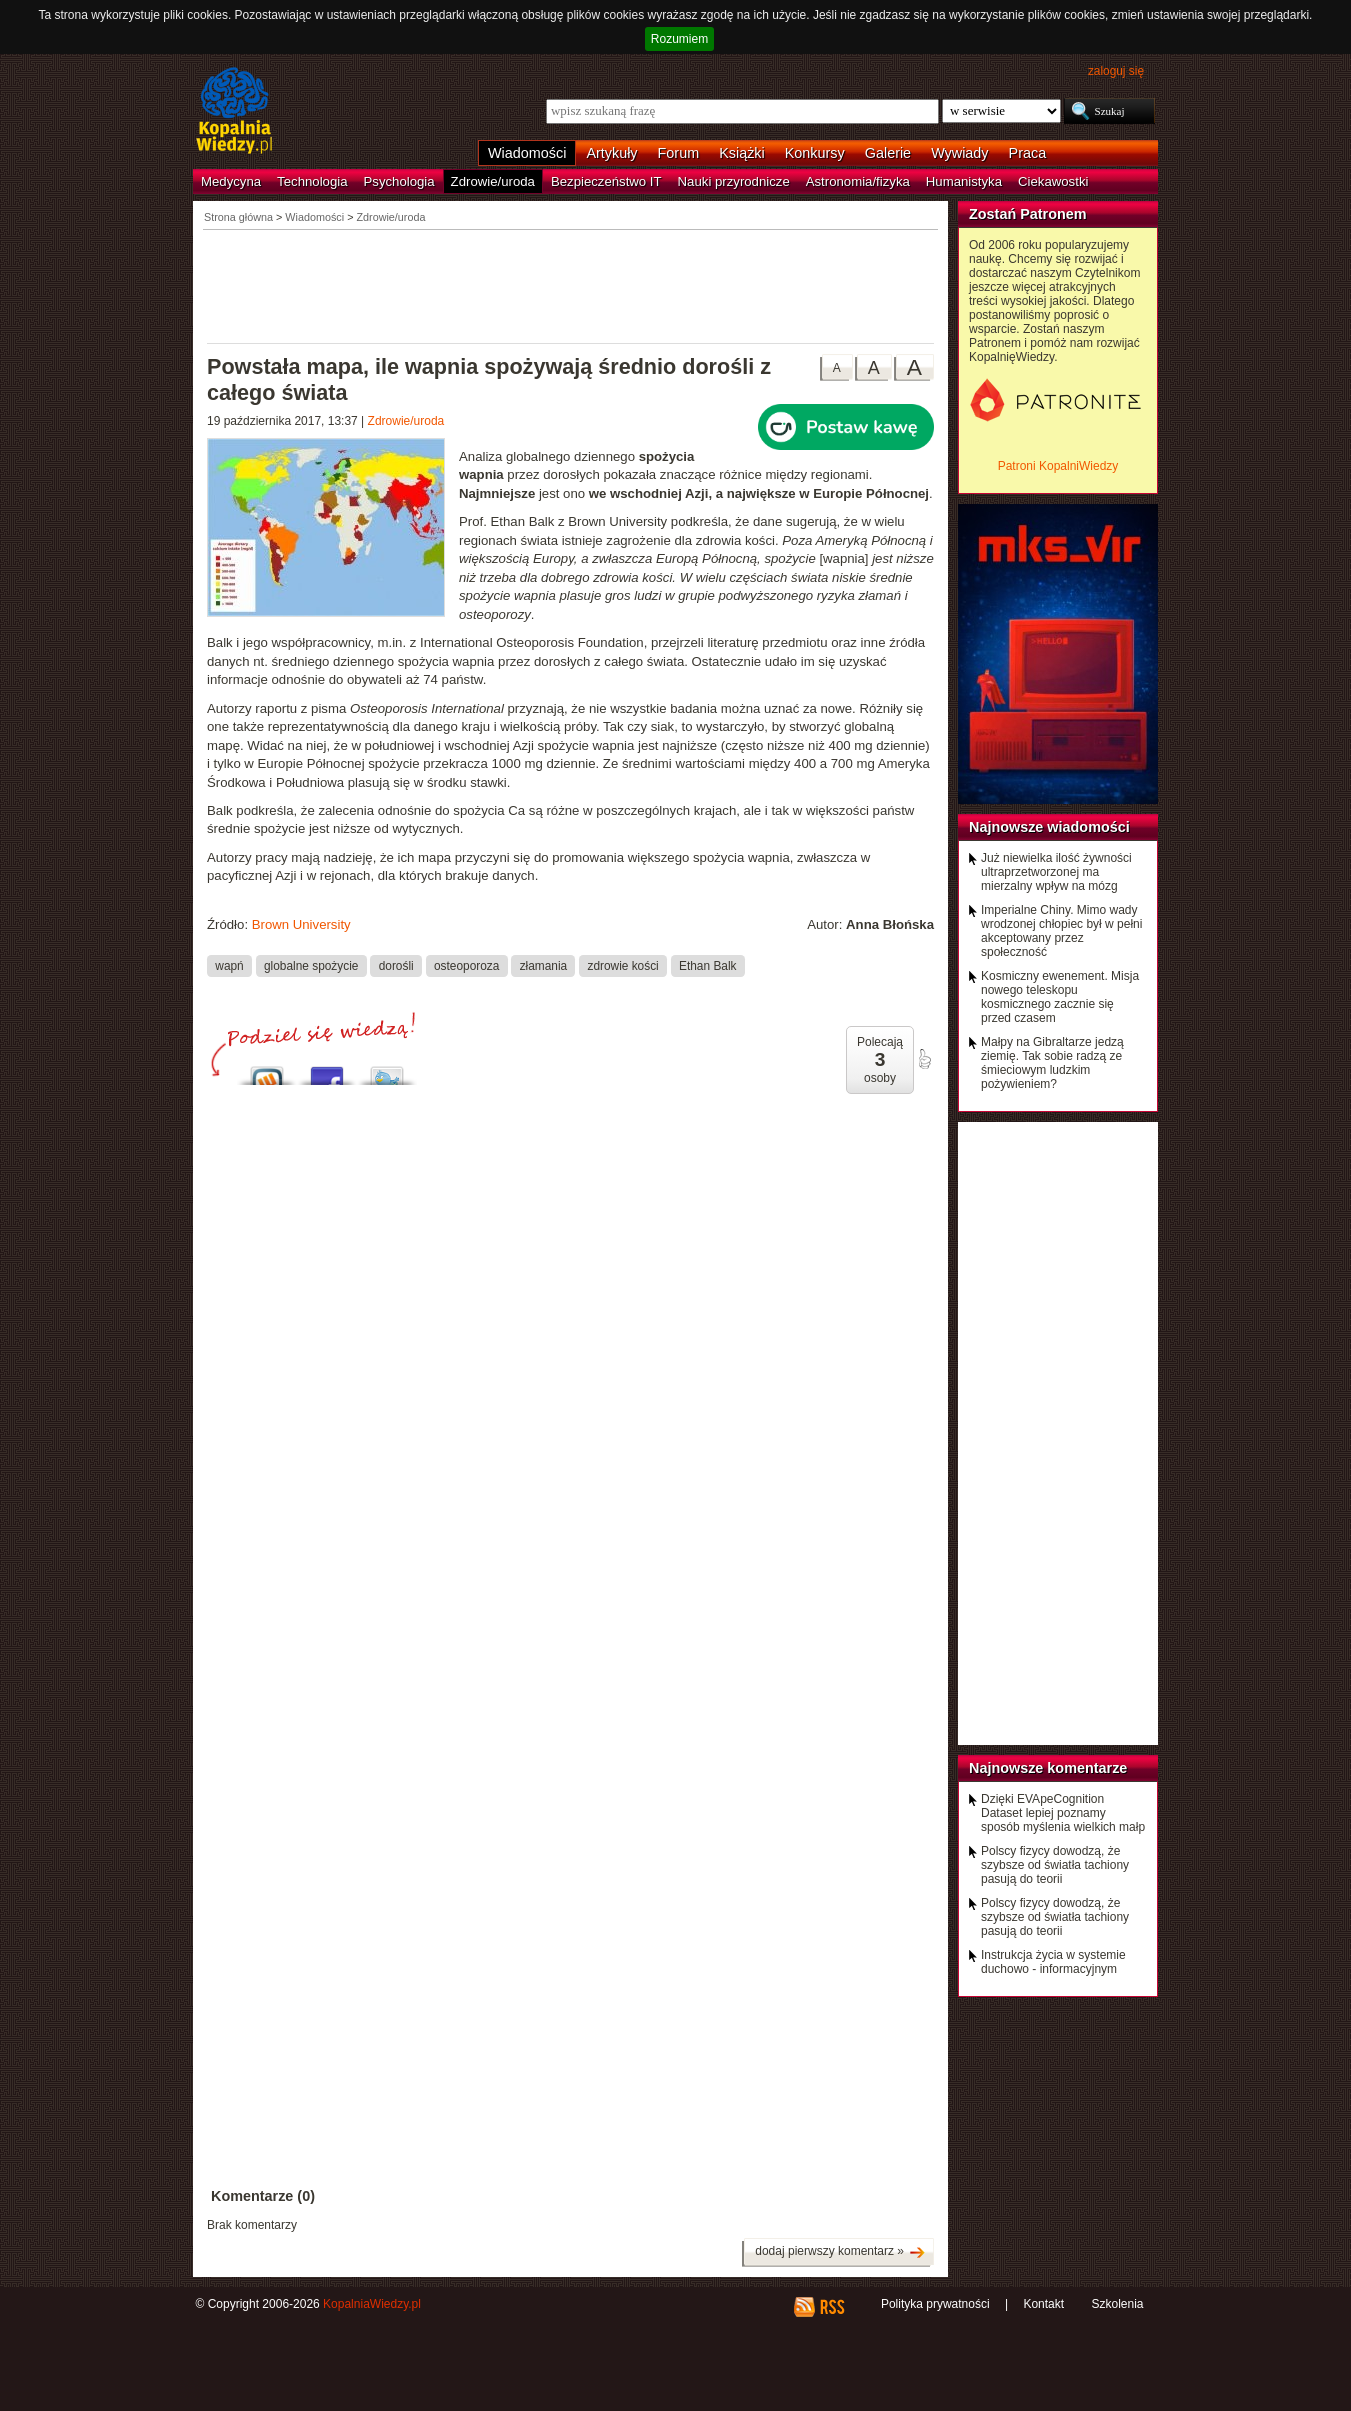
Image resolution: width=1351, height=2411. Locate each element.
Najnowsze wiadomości (1049, 827)
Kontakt (1043, 2304)
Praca (1028, 153)
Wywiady (959, 153)
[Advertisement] (571, 285)
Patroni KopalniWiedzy (1058, 466)
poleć (924, 1059)
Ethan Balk (707, 965)
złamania (544, 965)
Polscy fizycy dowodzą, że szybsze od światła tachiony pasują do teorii (1055, 1865)
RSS (831, 2307)
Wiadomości (527, 153)
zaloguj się (1116, 71)
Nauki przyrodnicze (734, 181)
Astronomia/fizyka (858, 181)
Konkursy (815, 153)
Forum (679, 153)
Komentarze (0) (263, 2196)
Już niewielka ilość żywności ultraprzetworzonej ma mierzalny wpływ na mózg (1056, 872)
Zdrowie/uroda (493, 181)
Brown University (301, 924)
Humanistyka (964, 181)
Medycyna (231, 181)
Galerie (888, 153)
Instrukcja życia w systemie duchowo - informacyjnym (1053, 1962)
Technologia (312, 181)
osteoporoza (466, 965)
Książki (742, 153)
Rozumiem (679, 39)
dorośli (396, 965)
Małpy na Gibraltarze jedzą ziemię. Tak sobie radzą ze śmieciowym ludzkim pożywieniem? (1052, 1063)
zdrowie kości (622, 965)
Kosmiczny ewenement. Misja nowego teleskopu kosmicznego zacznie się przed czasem (1060, 997)
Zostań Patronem (1028, 214)
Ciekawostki (1053, 181)
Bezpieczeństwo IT (606, 181)
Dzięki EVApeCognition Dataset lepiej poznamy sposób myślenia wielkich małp (1063, 1813)
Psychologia (399, 181)
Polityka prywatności (935, 2304)
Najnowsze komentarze (1048, 1768)
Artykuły (611, 153)
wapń (229, 965)
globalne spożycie (311, 965)
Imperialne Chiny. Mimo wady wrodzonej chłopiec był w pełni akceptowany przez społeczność (1061, 931)
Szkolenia (1117, 2304)
